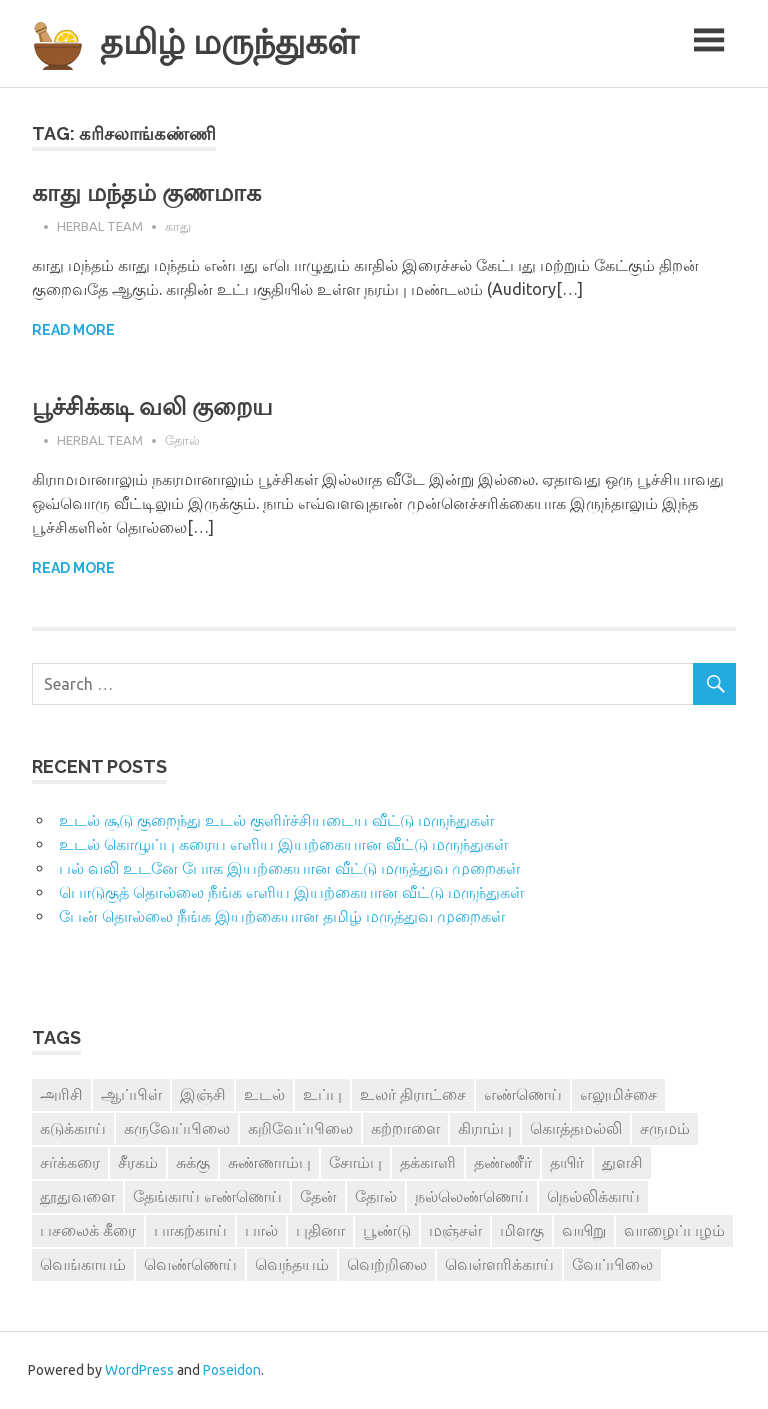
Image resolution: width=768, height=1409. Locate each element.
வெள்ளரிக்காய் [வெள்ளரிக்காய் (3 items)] (499, 1264)
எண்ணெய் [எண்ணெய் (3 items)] (523, 1094)
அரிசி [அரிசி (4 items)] (61, 1094)
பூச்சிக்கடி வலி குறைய (152, 406)
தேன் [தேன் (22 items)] (318, 1196)
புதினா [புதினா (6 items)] (320, 1230)
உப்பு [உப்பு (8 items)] (322, 1094)
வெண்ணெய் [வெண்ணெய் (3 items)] (190, 1264)
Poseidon (232, 1370)
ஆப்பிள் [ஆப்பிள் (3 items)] (131, 1094)
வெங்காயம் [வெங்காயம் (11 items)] (83, 1264)
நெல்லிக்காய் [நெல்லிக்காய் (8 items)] (593, 1196)
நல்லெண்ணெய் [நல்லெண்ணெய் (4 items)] (472, 1196)
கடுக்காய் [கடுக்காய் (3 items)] (73, 1128)
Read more (73, 330)
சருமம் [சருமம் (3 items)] (665, 1128)
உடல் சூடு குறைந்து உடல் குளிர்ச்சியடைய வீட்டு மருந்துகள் (276, 820)
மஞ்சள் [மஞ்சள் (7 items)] (455, 1230)
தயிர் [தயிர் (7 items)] (567, 1162)
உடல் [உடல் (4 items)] (264, 1094)
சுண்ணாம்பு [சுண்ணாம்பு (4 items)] (269, 1162)
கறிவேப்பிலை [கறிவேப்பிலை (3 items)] (300, 1128)
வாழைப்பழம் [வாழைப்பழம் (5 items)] (674, 1230)
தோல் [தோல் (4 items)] (376, 1196)
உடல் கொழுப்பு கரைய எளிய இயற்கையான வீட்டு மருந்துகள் (283, 844)
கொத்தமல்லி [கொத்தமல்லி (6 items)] (576, 1128)
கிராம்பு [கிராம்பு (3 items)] (485, 1128)
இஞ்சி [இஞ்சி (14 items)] (203, 1094)
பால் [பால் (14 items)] (261, 1230)
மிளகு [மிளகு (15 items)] (522, 1230)
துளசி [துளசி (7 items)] (622, 1162)
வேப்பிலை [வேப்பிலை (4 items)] (612, 1264)
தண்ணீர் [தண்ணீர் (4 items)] (503, 1162)
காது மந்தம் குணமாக (146, 192)
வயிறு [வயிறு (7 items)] (584, 1230)
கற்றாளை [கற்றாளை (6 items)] (405, 1128)
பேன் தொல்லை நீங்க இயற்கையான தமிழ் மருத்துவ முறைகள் (282, 916)
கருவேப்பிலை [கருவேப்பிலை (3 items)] (177, 1128)
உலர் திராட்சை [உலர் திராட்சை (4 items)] (413, 1094)
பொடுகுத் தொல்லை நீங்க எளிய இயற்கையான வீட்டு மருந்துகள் (291, 892)
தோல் (182, 440)
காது (178, 226)
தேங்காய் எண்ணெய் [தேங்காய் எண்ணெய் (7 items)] (207, 1196)
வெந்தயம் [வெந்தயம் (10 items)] (292, 1264)
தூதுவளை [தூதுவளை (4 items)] (77, 1196)
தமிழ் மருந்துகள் (229, 41)
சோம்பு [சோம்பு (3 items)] (355, 1162)
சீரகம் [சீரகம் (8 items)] (138, 1162)
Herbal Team (100, 226)
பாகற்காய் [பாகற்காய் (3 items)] (190, 1230)
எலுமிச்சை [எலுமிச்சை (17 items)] (618, 1094)
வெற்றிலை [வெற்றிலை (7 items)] (387, 1264)
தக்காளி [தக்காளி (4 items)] (428, 1162)
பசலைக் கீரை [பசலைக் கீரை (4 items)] (88, 1230)
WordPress (139, 1370)
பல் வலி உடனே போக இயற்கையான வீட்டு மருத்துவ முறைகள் (289, 868)
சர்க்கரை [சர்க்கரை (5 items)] (70, 1162)
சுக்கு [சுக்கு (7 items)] (193, 1162)
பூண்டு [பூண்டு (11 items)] (387, 1230)
